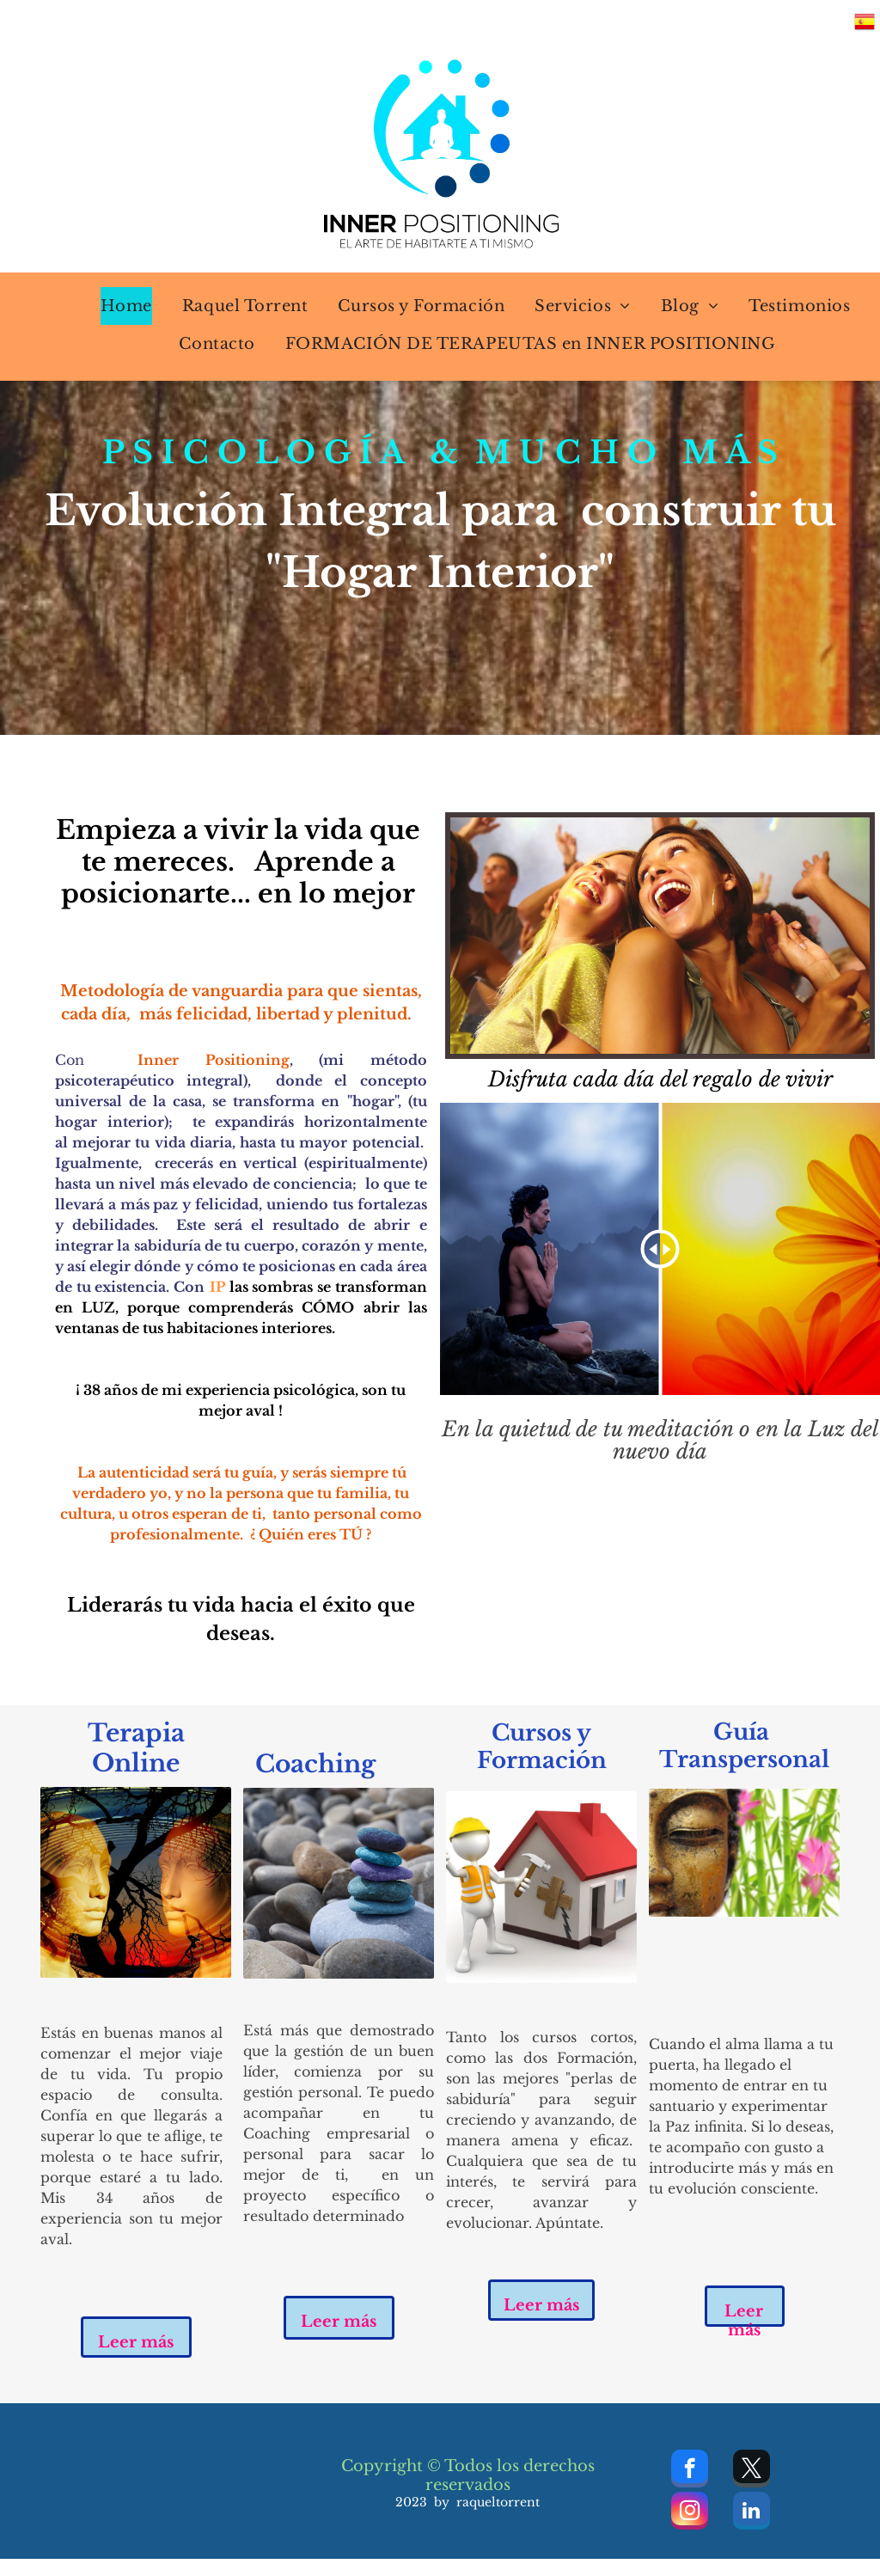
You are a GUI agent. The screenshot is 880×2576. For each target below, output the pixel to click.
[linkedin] (751, 2513)
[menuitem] (115, 306)
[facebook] (689, 2471)
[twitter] (751, 2471)
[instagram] (689, 2513)
